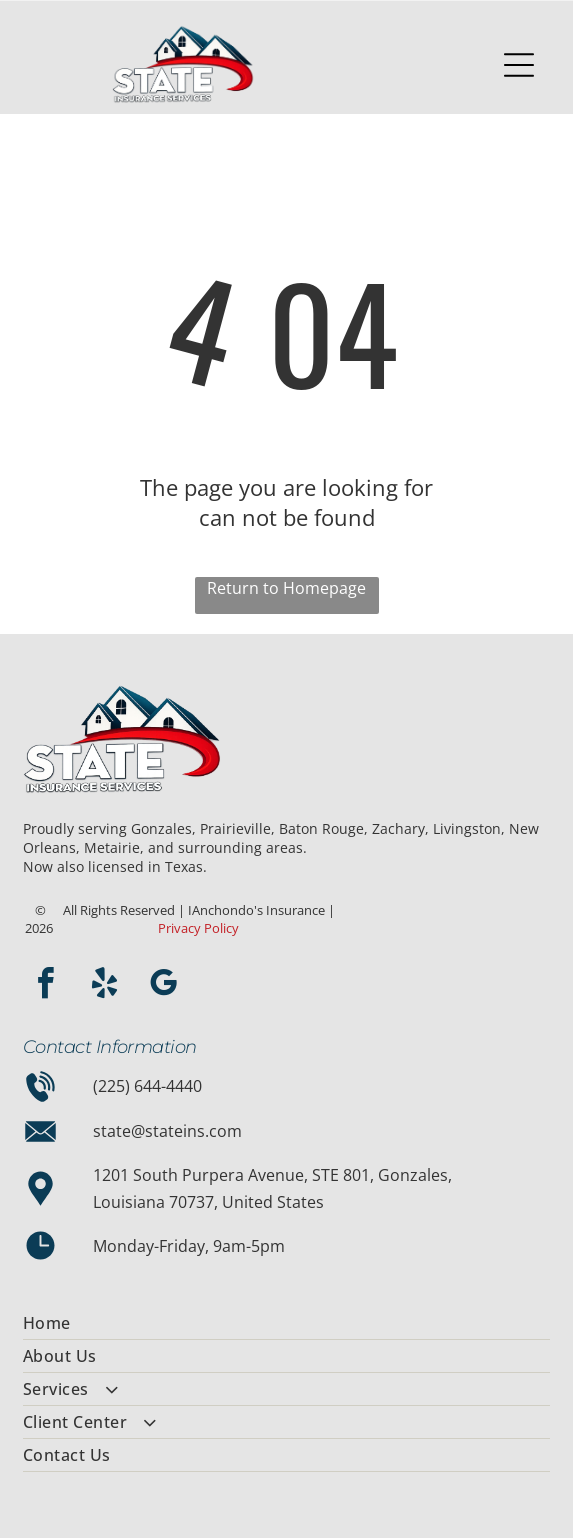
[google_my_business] (164, 986)
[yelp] (105, 986)
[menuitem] (286, 1323)
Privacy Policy (198, 928)
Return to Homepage (286, 588)
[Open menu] (519, 65)
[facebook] (46, 986)
